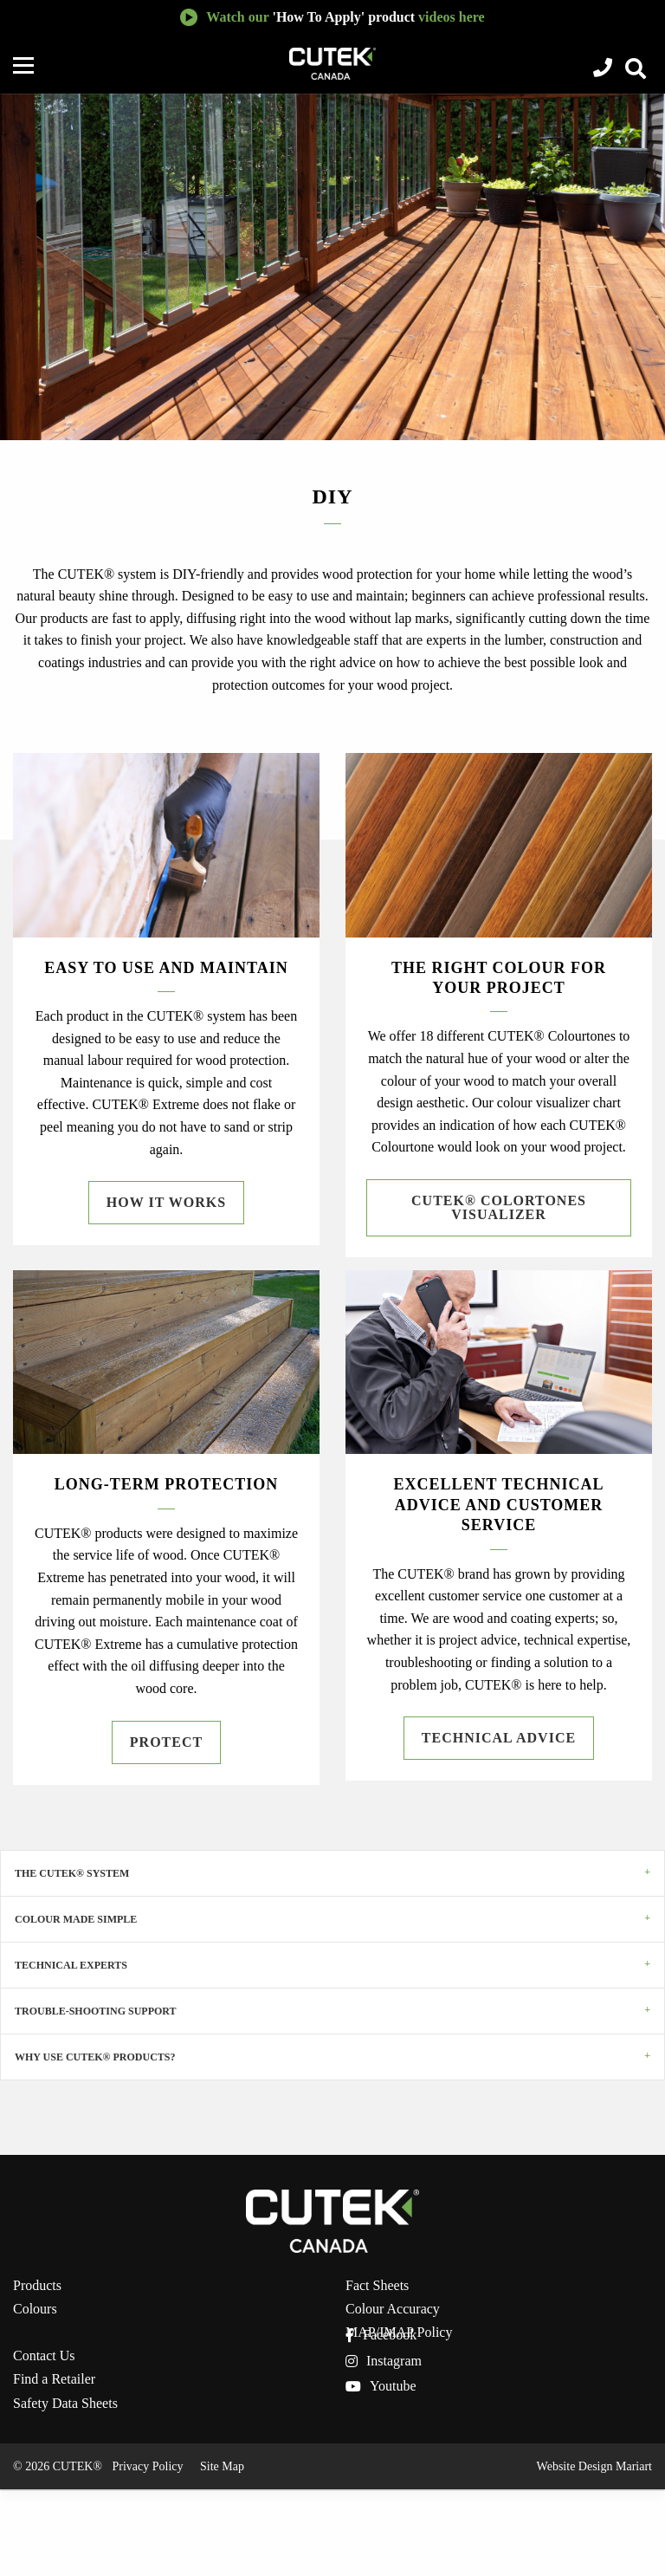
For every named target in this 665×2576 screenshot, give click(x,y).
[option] (332, 267)
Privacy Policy (147, 2466)
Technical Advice (499, 1737)
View (632, 69)
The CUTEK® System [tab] (72, 1873)
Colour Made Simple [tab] (76, 1919)
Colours (35, 2309)
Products (37, 2286)
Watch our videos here (345, 17)
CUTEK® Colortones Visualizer (498, 1207)
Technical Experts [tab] (71, 1965)
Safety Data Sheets (65, 2404)
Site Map (222, 2466)
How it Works (166, 1202)
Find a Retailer (54, 2379)
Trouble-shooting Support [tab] (96, 2011)
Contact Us (44, 2356)
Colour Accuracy (392, 2309)
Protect (166, 1742)
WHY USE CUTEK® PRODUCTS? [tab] (95, 2057)
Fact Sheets (377, 2286)
